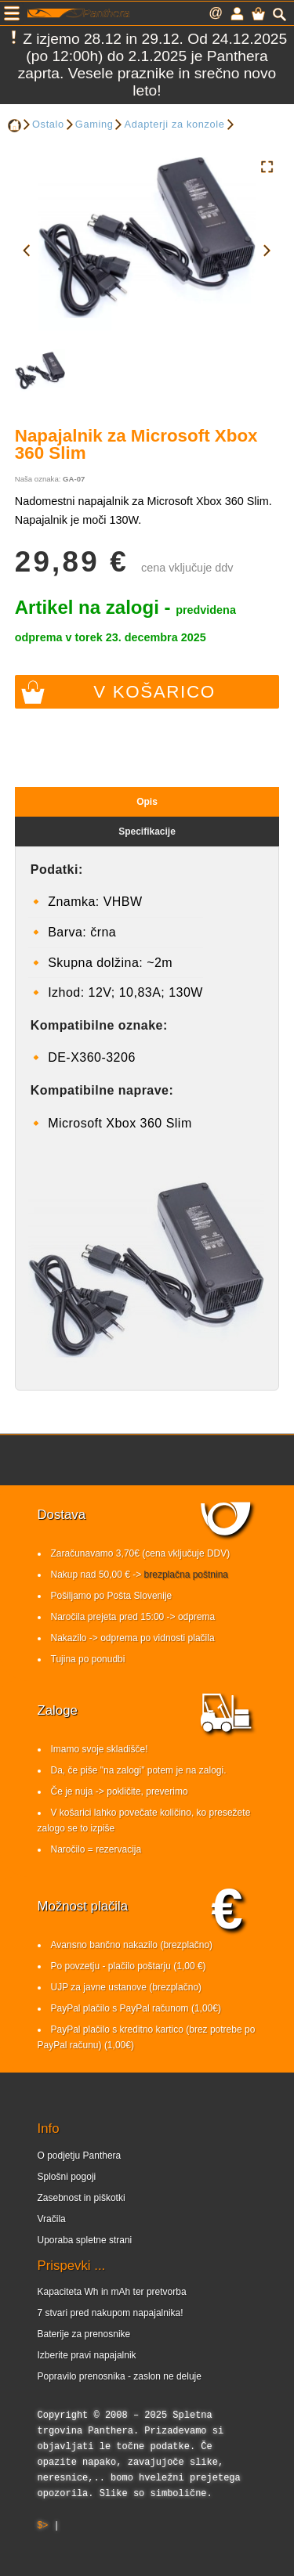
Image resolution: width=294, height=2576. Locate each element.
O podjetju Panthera (80, 2155)
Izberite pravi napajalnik (87, 2355)
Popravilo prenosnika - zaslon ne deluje (119, 2376)
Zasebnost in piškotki (81, 2197)
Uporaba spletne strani (85, 2240)
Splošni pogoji (67, 2176)
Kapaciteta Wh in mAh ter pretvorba (112, 2291)
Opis (147, 801)
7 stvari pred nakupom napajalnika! (110, 2312)
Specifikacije (147, 831)
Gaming (94, 124)
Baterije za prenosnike (84, 2334)
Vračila (52, 2218)
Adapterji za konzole (174, 124)
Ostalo (48, 124)
